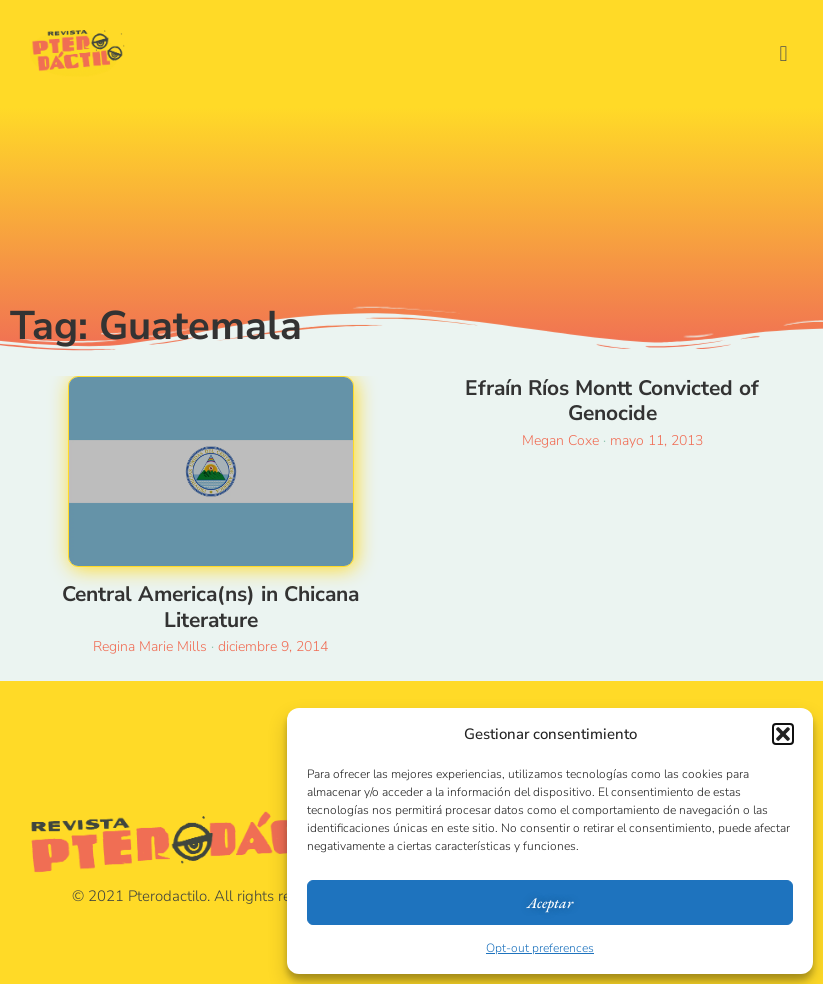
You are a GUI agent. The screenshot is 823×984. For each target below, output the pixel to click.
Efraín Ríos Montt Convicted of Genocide (612, 400)
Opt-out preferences (540, 948)
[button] (783, 734)
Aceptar (550, 902)
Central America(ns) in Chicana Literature (210, 606)
